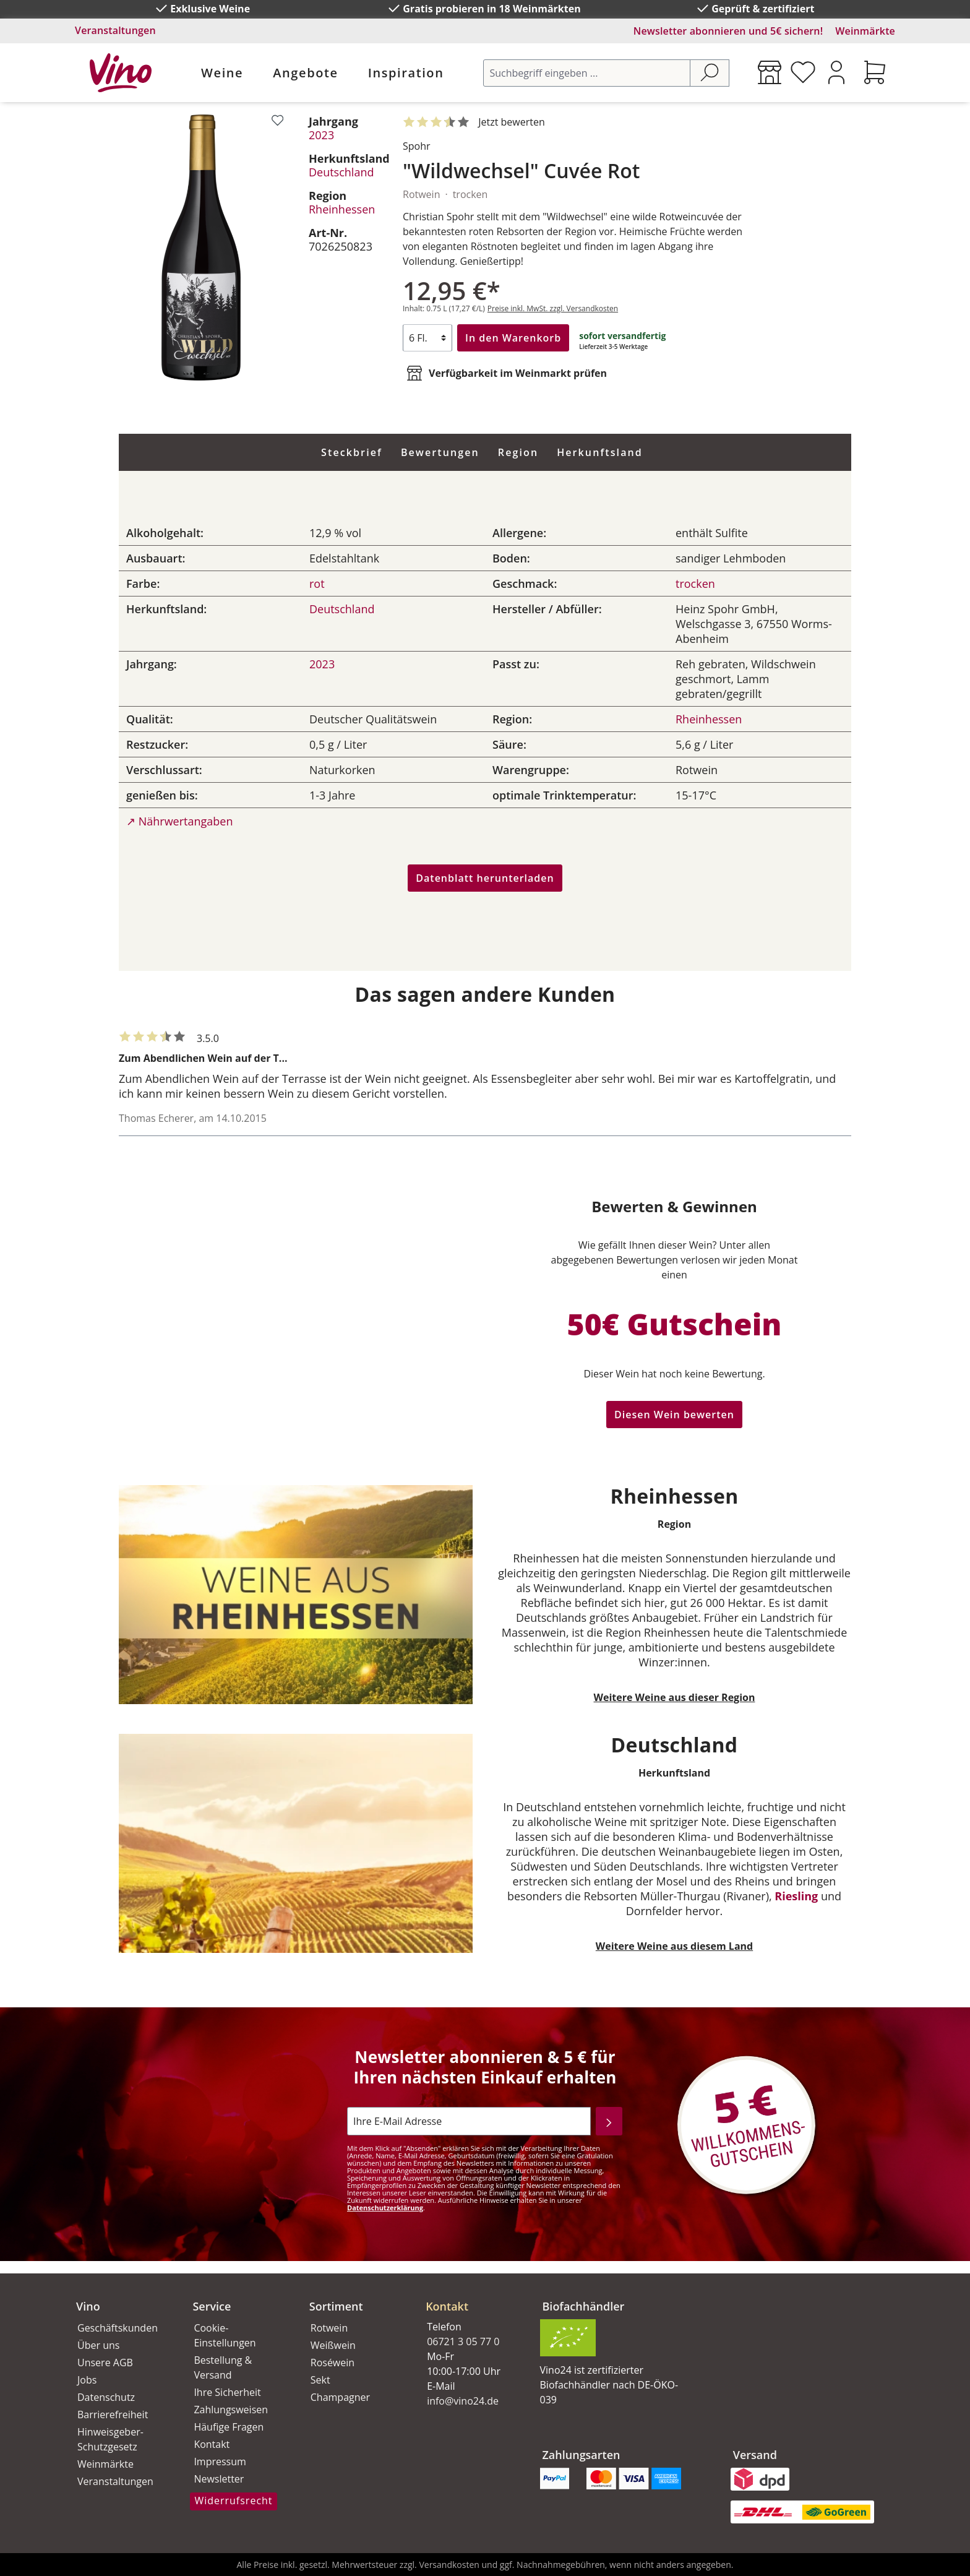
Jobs (87, 2380)
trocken (695, 583)
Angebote (305, 72)
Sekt (320, 2380)
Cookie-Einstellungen (224, 2335)
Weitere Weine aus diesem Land (674, 1946)
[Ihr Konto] (836, 72)
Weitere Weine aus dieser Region (674, 1697)
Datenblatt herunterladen (485, 878)
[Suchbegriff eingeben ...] (586, 73)
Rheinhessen (342, 209)
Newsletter (219, 2479)
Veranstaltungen (115, 30)
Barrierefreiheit (112, 2414)
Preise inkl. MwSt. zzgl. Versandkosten (552, 308)
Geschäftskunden (117, 2328)
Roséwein (332, 2362)
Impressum (220, 2461)
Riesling (796, 1896)
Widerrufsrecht (233, 2500)
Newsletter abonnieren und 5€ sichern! (728, 31)
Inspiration (406, 72)
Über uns (98, 2345)
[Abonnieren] (609, 2121)
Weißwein (333, 2345)
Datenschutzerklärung (385, 2207)
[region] (201, 247)
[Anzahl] (427, 337)
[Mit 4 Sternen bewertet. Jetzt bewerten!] (476, 122)
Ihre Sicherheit (227, 2392)
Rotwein (329, 2328)
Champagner (340, 2397)
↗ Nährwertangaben (179, 821)
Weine (222, 72)
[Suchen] (709, 73)
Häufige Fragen (229, 2427)
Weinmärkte (865, 31)
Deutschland (341, 172)
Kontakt (212, 2444)
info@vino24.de (463, 2401)
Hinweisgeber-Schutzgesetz (110, 2439)
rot (317, 583)
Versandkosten (449, 2564)
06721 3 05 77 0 (463, 2341)
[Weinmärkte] (770, 72)
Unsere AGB (105, 2362)
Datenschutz (106, 2397)
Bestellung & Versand (223, 2367)
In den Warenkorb (513, 338)
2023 (321, 134)
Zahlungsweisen (231, 2409)
